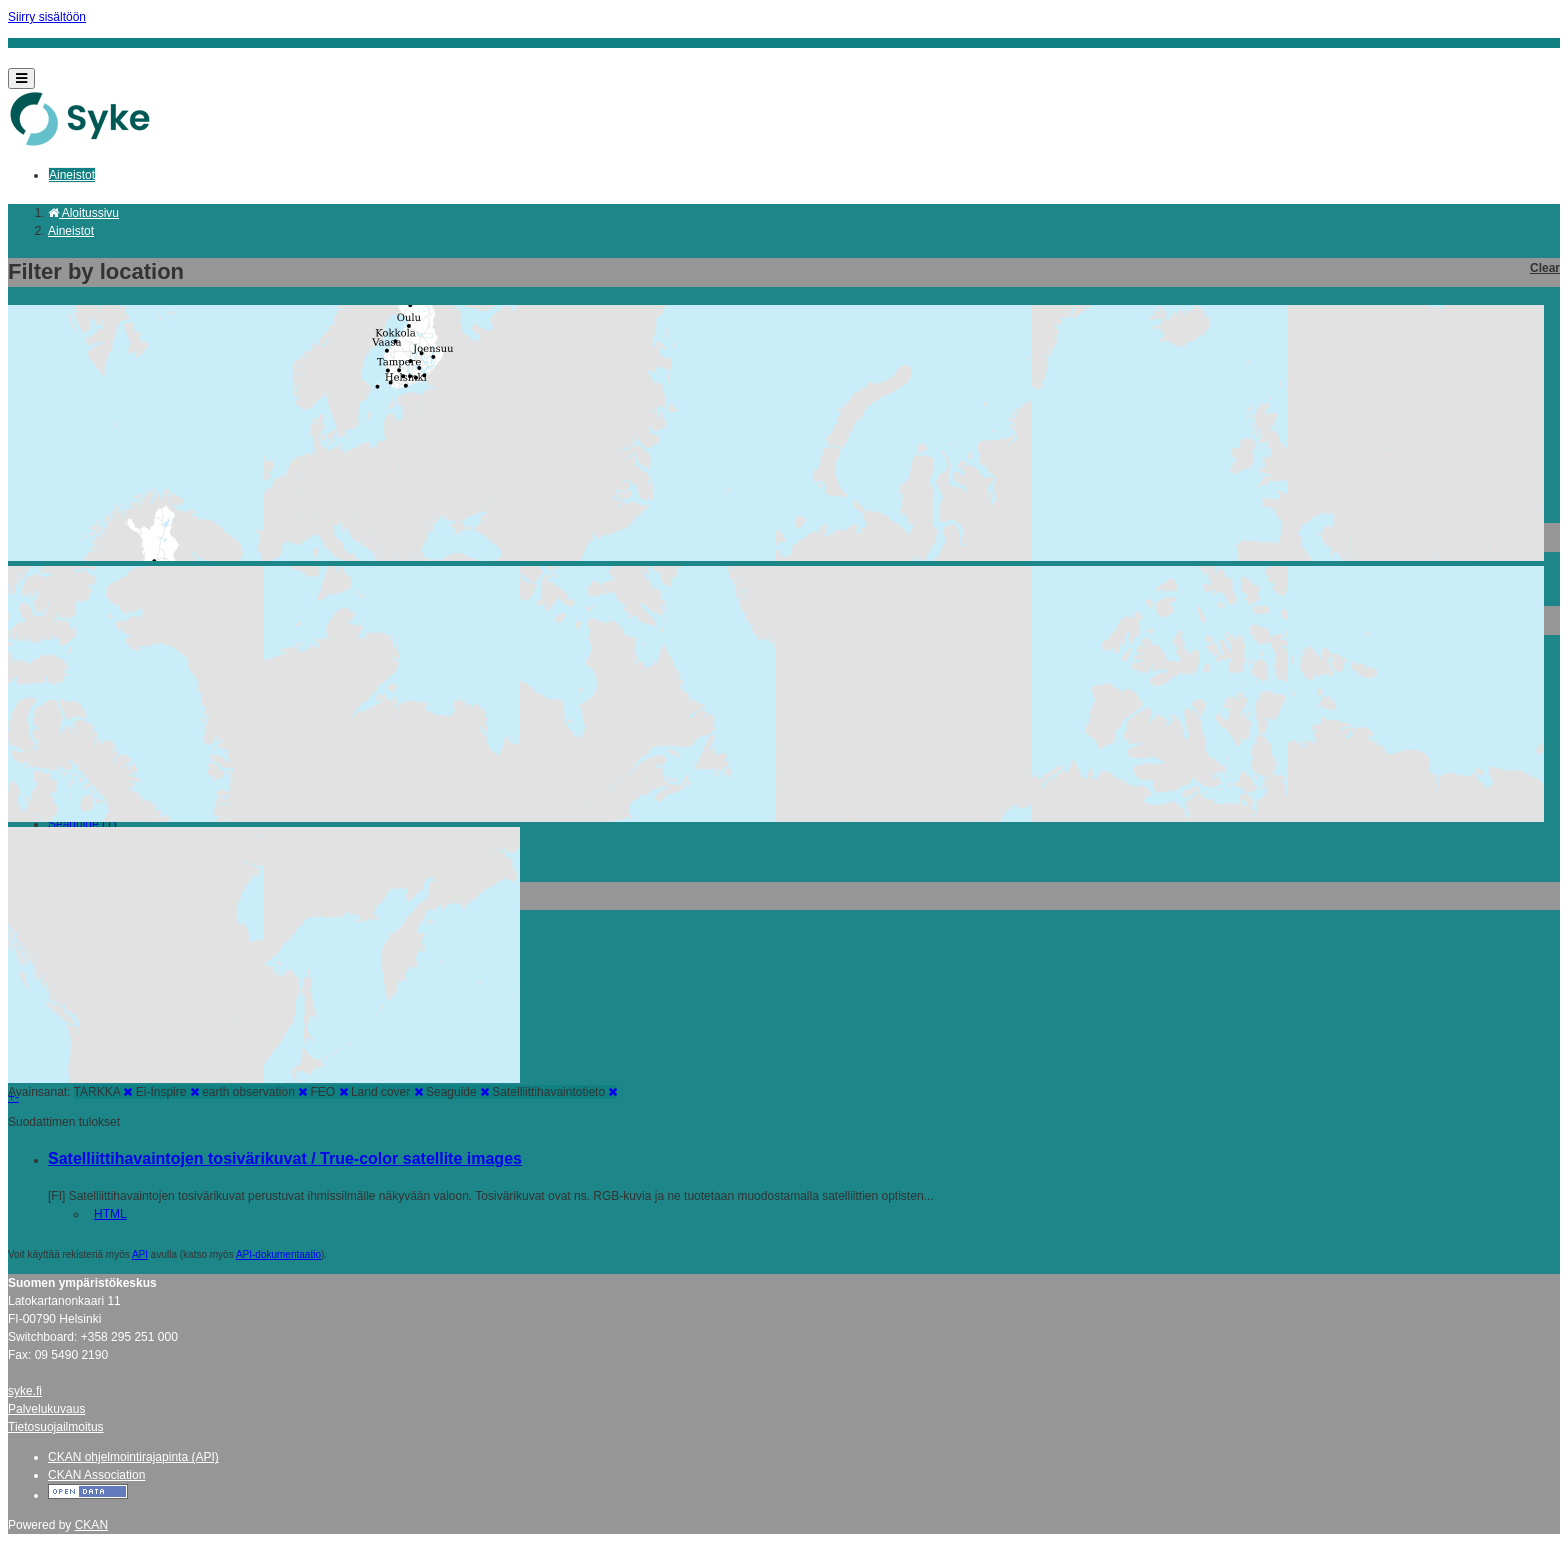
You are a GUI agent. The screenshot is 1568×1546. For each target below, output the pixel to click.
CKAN (91, 1525)
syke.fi (25, 1391)
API (140, 1254)
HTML (110, 1214)
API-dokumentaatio (278, 1254)
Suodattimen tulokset (64, 1122)
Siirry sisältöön (47, 17)
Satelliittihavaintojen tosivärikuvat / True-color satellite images (285, 1158)
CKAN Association (96, 1475)
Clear (1545, 268)
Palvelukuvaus (46, 1409)
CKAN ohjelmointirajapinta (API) (133, 1457)
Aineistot (72, 175)
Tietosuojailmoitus (56, 1427)
